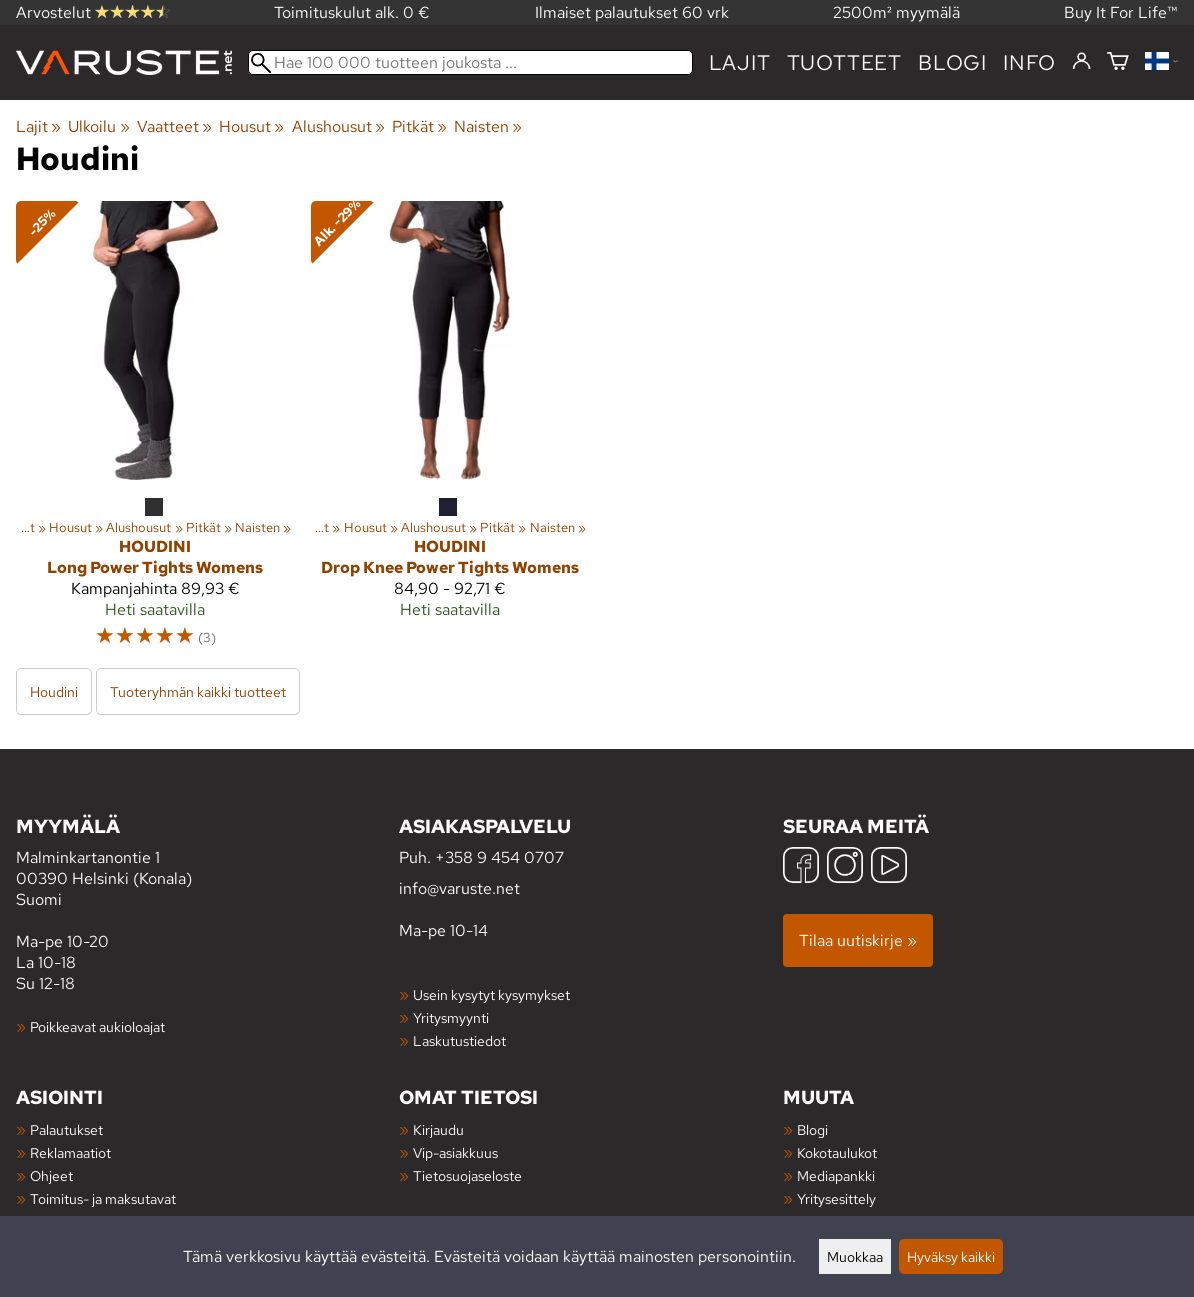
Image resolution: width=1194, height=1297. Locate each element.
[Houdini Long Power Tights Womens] (155, 433)
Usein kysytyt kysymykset (491, 994)
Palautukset (66, 1129)
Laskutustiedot (459, 1040)
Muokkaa (855, 1256)
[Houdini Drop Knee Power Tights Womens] (450, 433)
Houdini (54, 691)
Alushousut (338, 126)
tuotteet (844, 62)
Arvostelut (93, 12)
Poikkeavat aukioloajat (97, 1026)
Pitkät (419, 126)
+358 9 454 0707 (499, 857)
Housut (251, 126)
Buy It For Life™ (1121, 12)
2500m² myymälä (896, 12)
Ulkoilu (98, 126)
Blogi (812, 1129)
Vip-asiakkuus (455, 1152)
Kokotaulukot (837, 1152)
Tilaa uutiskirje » (858, 940)
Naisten (488, 126)
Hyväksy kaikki (951, 1256)
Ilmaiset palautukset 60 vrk (632, 12)
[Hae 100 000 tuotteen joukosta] (470, 62)
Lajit (740, 62)
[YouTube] (889, 867)
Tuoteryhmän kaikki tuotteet (198, 691)
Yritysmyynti (451, 1017)
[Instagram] (845, 867)
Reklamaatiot (70, 1152)
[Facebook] (801, 867)
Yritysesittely (836, 1198)
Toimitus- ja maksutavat (103, 1198)
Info (1029, 62)
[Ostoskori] (1118, 62)
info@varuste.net (459, 888)
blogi (952, 62)
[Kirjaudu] (1081, 62)
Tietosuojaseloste (467, 1175)
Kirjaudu (438, 1129)
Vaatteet (174, 126)
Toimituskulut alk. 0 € (352, 12)
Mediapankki (836, 1175)
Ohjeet (51, 1175)
